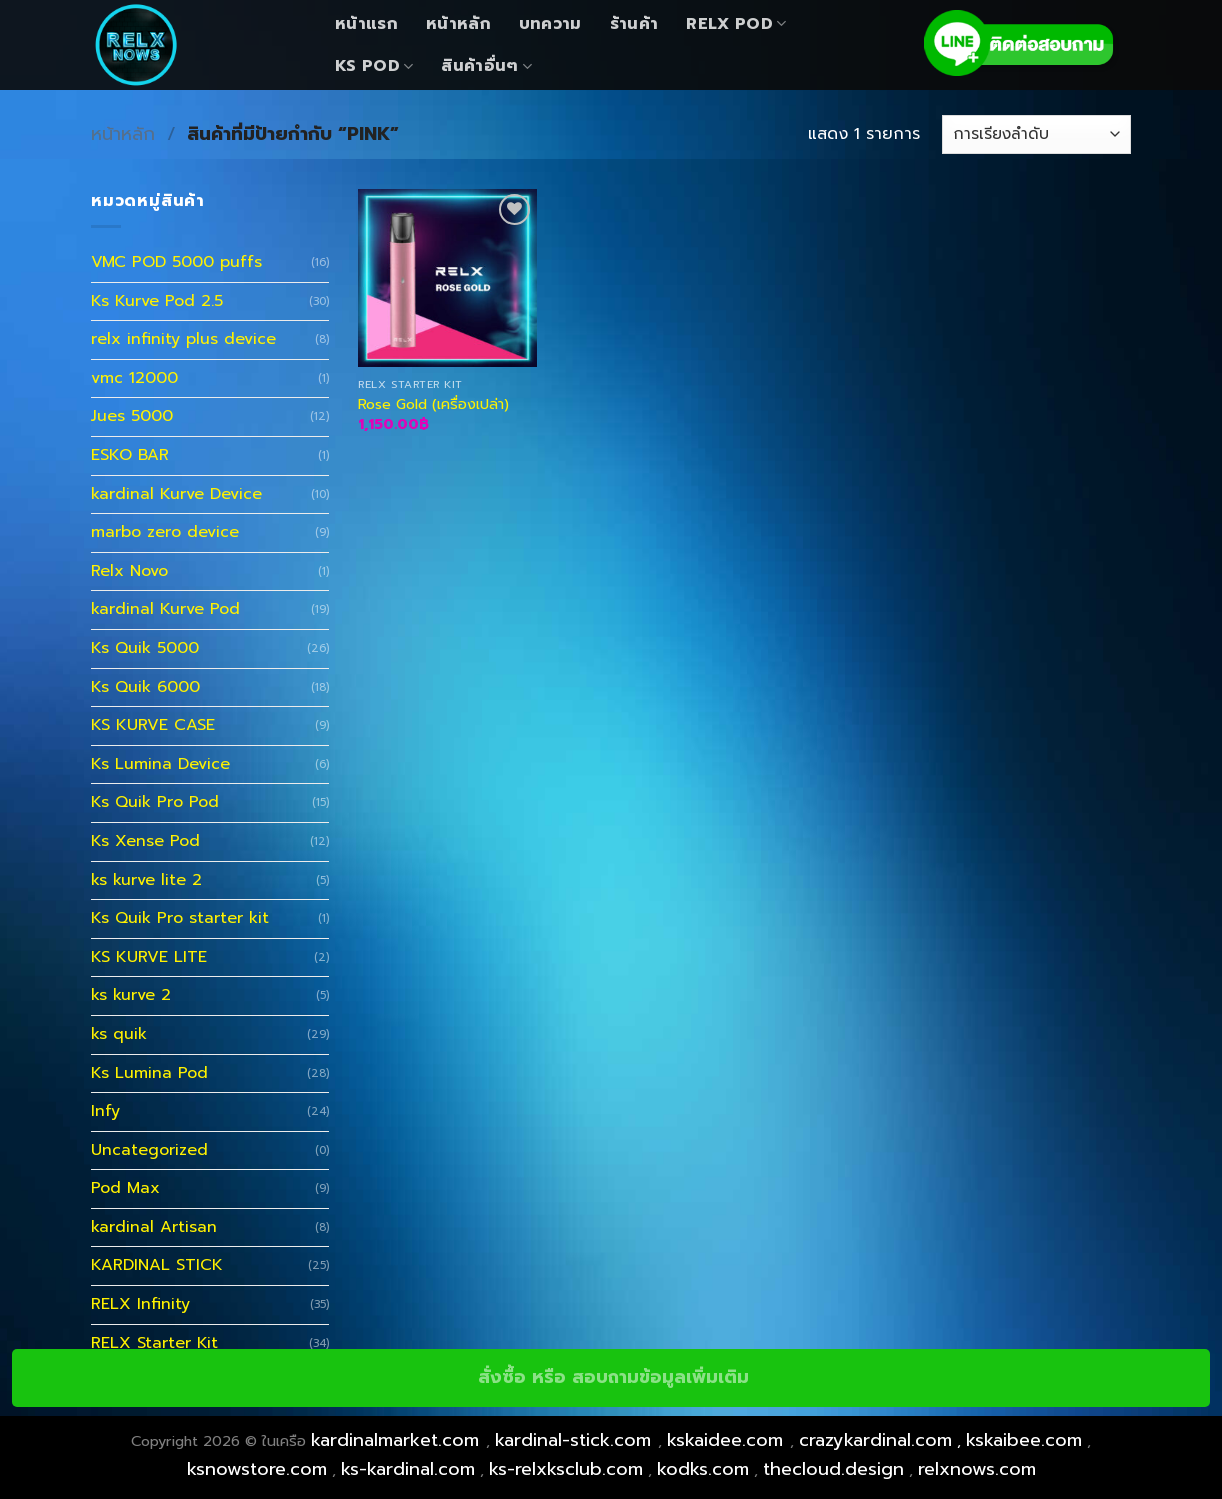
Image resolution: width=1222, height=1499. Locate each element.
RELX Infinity (140, 1304)
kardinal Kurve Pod (165, 609)
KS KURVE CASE (153, 725)
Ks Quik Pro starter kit (180, 918)
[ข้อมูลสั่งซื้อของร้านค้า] (1036, 134)
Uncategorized (149, 1150)
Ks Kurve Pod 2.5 (157, 301)
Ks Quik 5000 (145, 648)
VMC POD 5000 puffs (176, 262)
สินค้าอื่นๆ (486, 66)
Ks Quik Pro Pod (155, 802)
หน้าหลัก (458, 24)
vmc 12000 (134, 378)
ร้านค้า (634, 24)
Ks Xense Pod (145, 841)
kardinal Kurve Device (176, 494)
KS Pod (374, 66)
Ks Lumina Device (160, 764)
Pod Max (125, 1188)
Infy (105, 1111)
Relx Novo (129, 571)
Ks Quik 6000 (145, 687)
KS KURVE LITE (149, 957)
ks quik (119, 1034)
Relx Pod (736, 24)
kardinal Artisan (154, 1227)
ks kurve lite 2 (146, 880)
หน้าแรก (366, 24)
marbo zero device (165, 532)
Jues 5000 (132, 416)
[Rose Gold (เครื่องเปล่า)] (447, 278)
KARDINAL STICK (157, 1265)
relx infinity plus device (183, 339)
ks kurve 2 (131, 995)
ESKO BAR (130, 455)
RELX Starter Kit (154, 1343)
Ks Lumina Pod (149, 1073)
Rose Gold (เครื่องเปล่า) (433, 404)
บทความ (550, 24)
